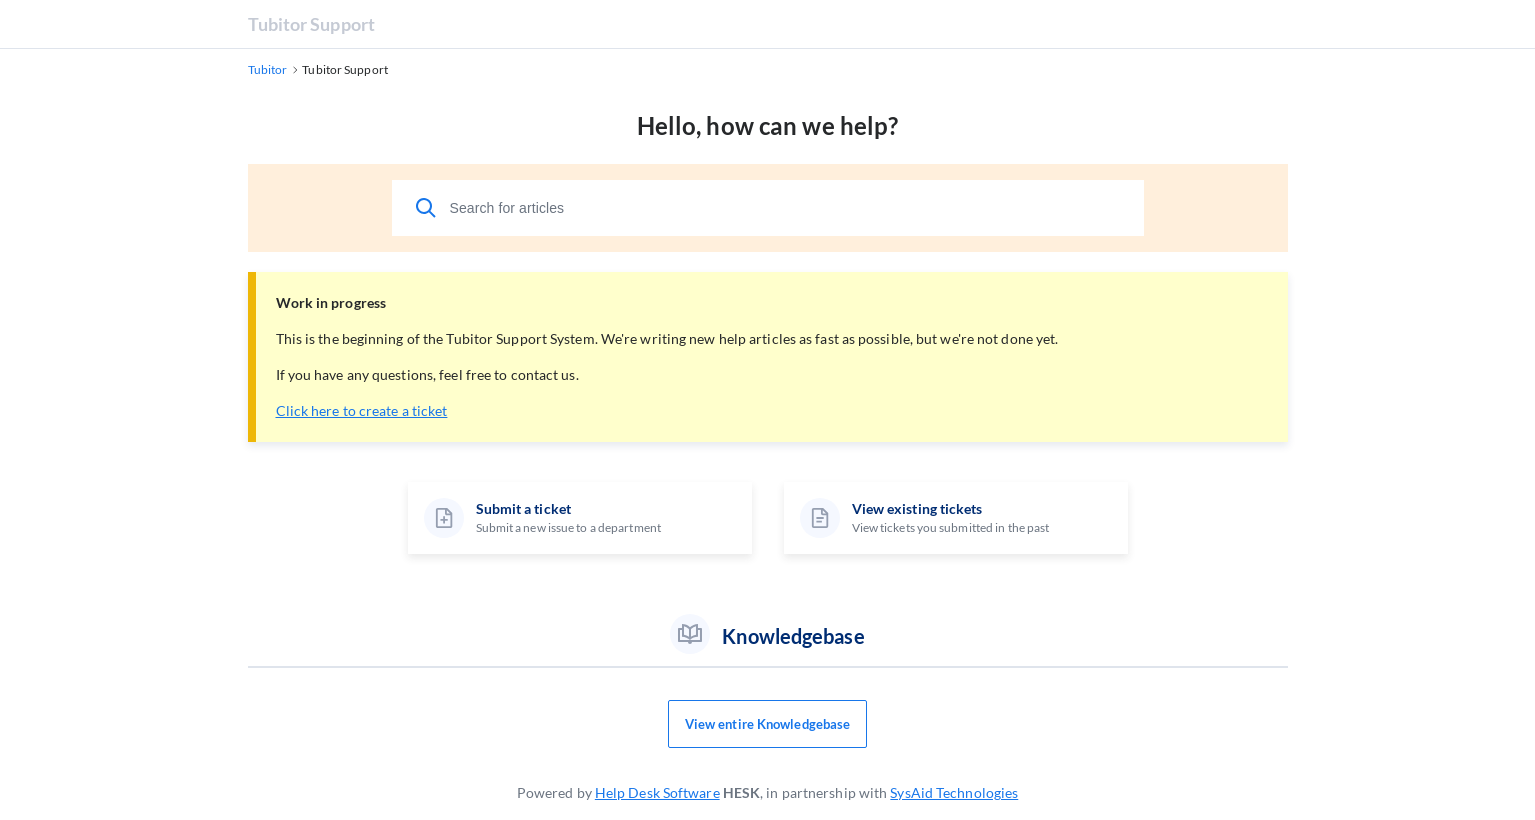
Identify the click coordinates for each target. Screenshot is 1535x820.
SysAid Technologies (954, 792)
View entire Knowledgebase (768, 724)
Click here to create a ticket (362, 410)
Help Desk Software (657, 792)
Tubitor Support (312, 24)
